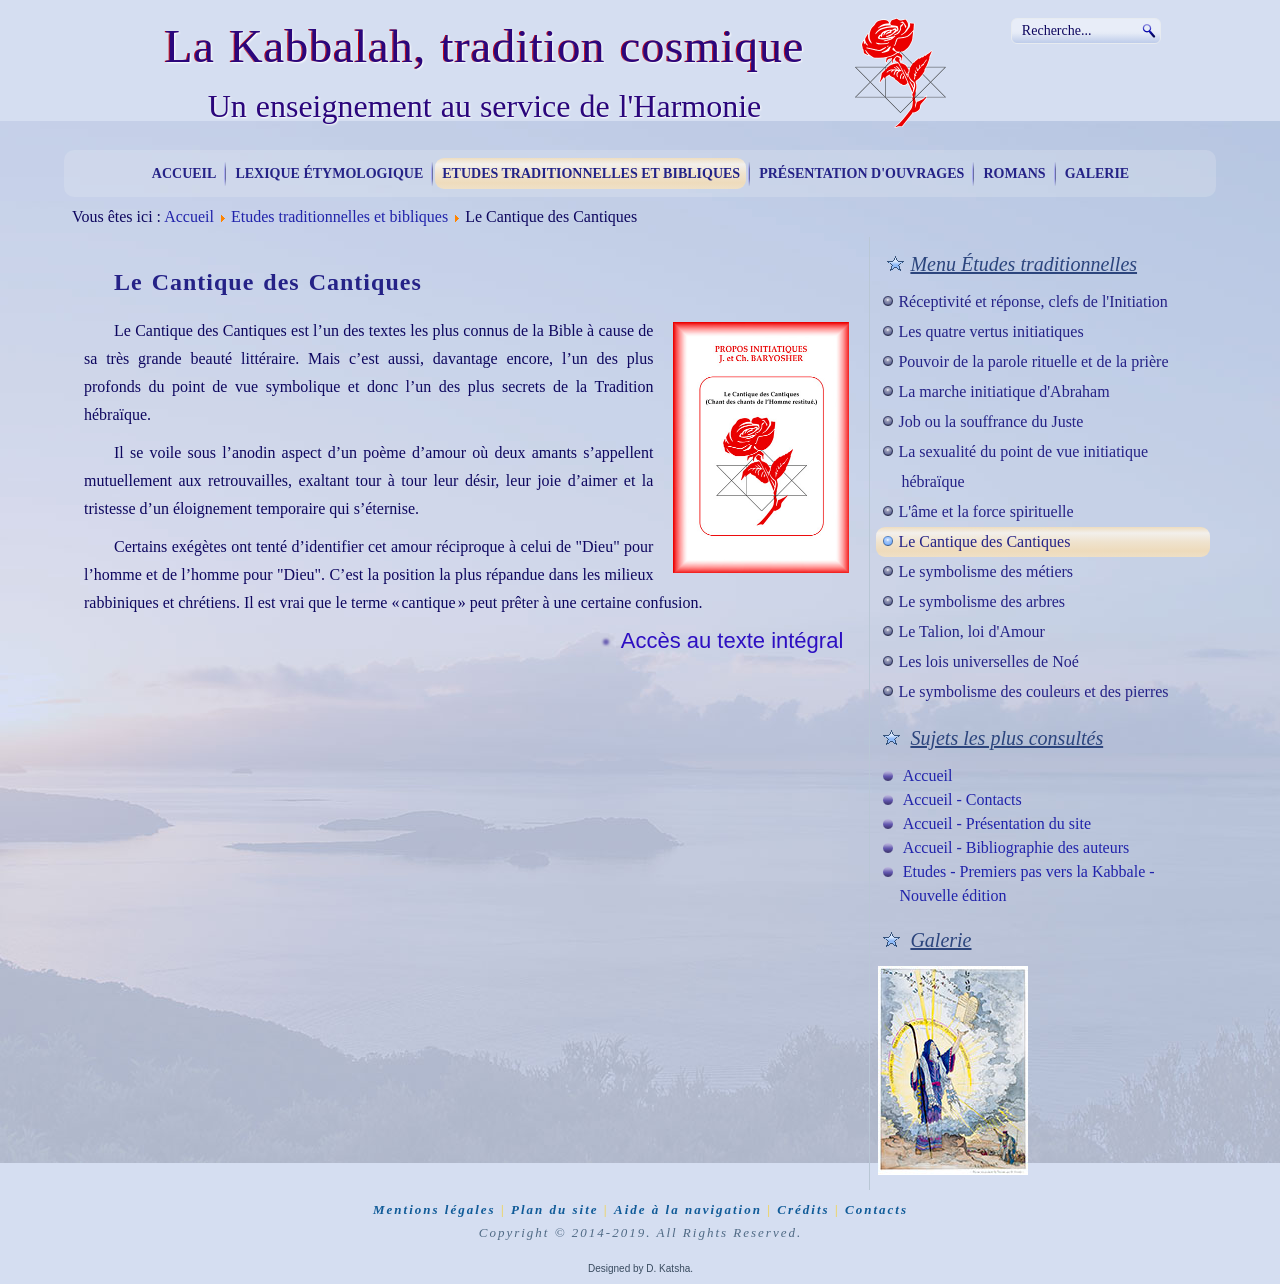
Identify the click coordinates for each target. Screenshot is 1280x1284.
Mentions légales (434, 1209)
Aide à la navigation (688, 1209)
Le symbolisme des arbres (981, 601)
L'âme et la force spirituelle (985, 511)
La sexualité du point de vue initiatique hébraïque (1023, 466)
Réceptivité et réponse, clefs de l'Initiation (1032, 301)
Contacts (876, 1209)
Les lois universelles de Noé (988, 661)
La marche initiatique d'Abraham (1003, 391)
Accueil (184, 173)
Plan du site (555, 1209)
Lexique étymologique (329, 173)
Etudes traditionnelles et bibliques (591, 173)
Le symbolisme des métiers (985, 571)
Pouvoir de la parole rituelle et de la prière (1033, 361)
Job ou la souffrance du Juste (990, 421)
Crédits (803, 1209)
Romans (1014, 173)
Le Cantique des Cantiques (984, 541)
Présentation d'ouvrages (861, 173)
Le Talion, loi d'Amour (971, 631)
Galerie (1097, 173)
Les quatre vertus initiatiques (990, 331)
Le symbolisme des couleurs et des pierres (1033, 691)
